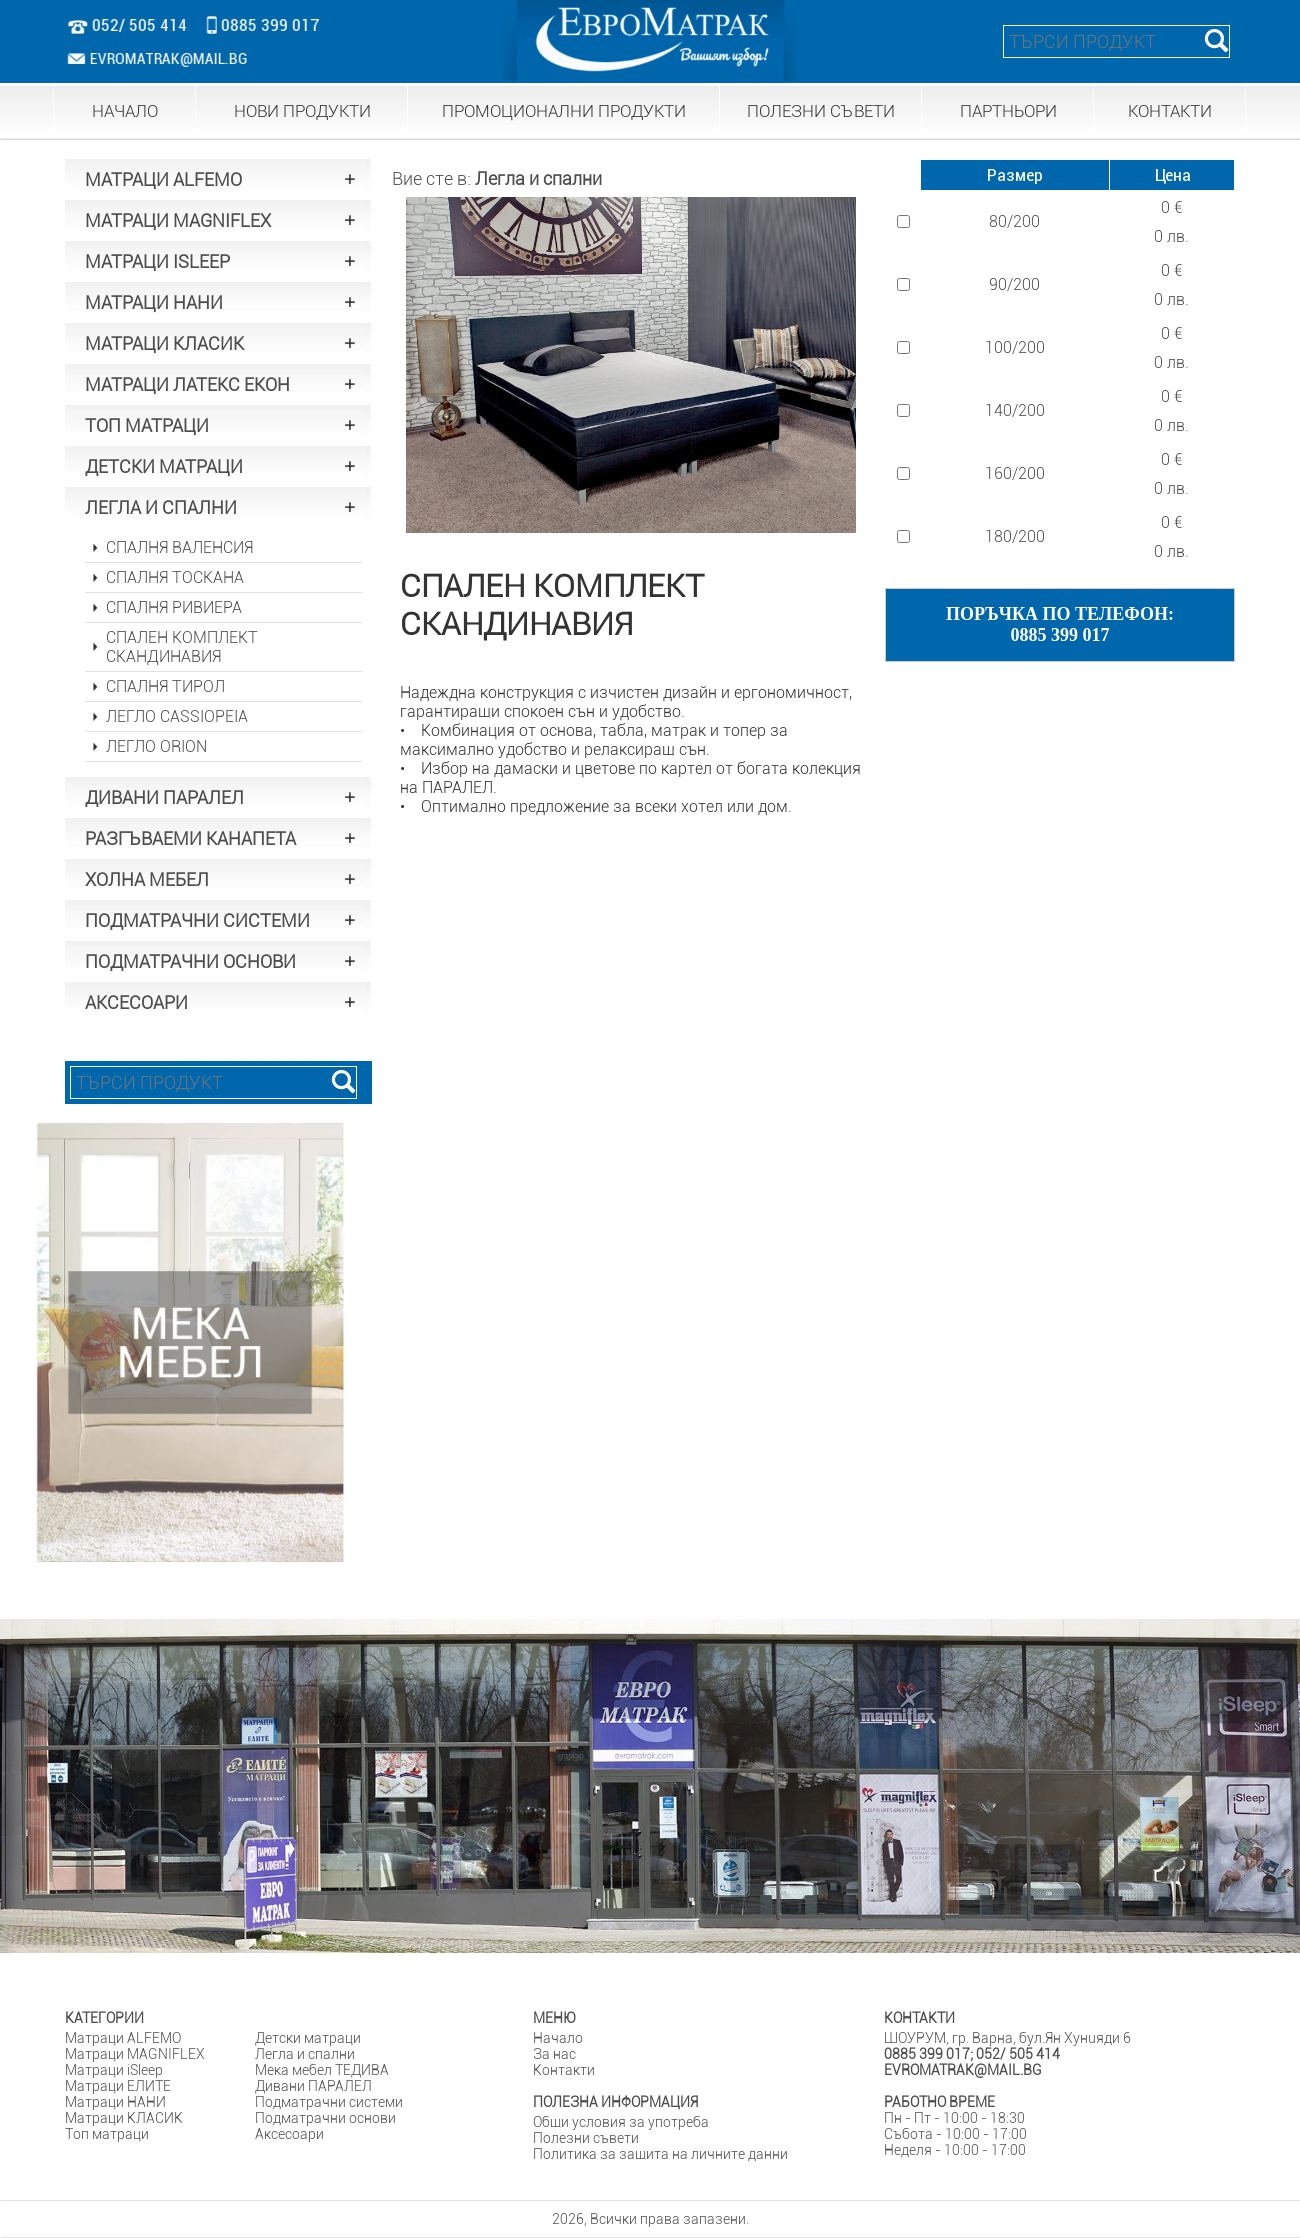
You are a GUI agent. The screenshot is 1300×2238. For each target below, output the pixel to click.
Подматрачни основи (325, 2118)
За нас (554, 2054)
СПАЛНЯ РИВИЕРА (174, 607)
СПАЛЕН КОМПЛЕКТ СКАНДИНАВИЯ (182, 647)
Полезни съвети (586, 2138)
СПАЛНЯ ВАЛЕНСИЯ (179, 547)
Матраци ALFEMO (123, 2038)
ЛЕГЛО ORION (156, 746)
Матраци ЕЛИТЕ (118, 2086)
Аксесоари (289, 2134)
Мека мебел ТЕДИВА (322, 2070)
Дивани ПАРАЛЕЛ (313, 2086)
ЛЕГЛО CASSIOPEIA (177, 716)
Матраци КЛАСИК (124, 2118)
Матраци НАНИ (115, 2102)
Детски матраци (308, 2038)
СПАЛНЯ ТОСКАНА (175, 577)
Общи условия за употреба (621, 2122)
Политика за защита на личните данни (660, 2154)
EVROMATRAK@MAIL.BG (159, 58)
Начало (558, 2038)
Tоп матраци (107, 2134)
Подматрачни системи (329, 2102)
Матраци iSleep (114, 2070)
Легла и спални (538, 178)
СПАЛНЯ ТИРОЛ (165, 686)
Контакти (564, 2070)
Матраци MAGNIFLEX (135, 2054)
